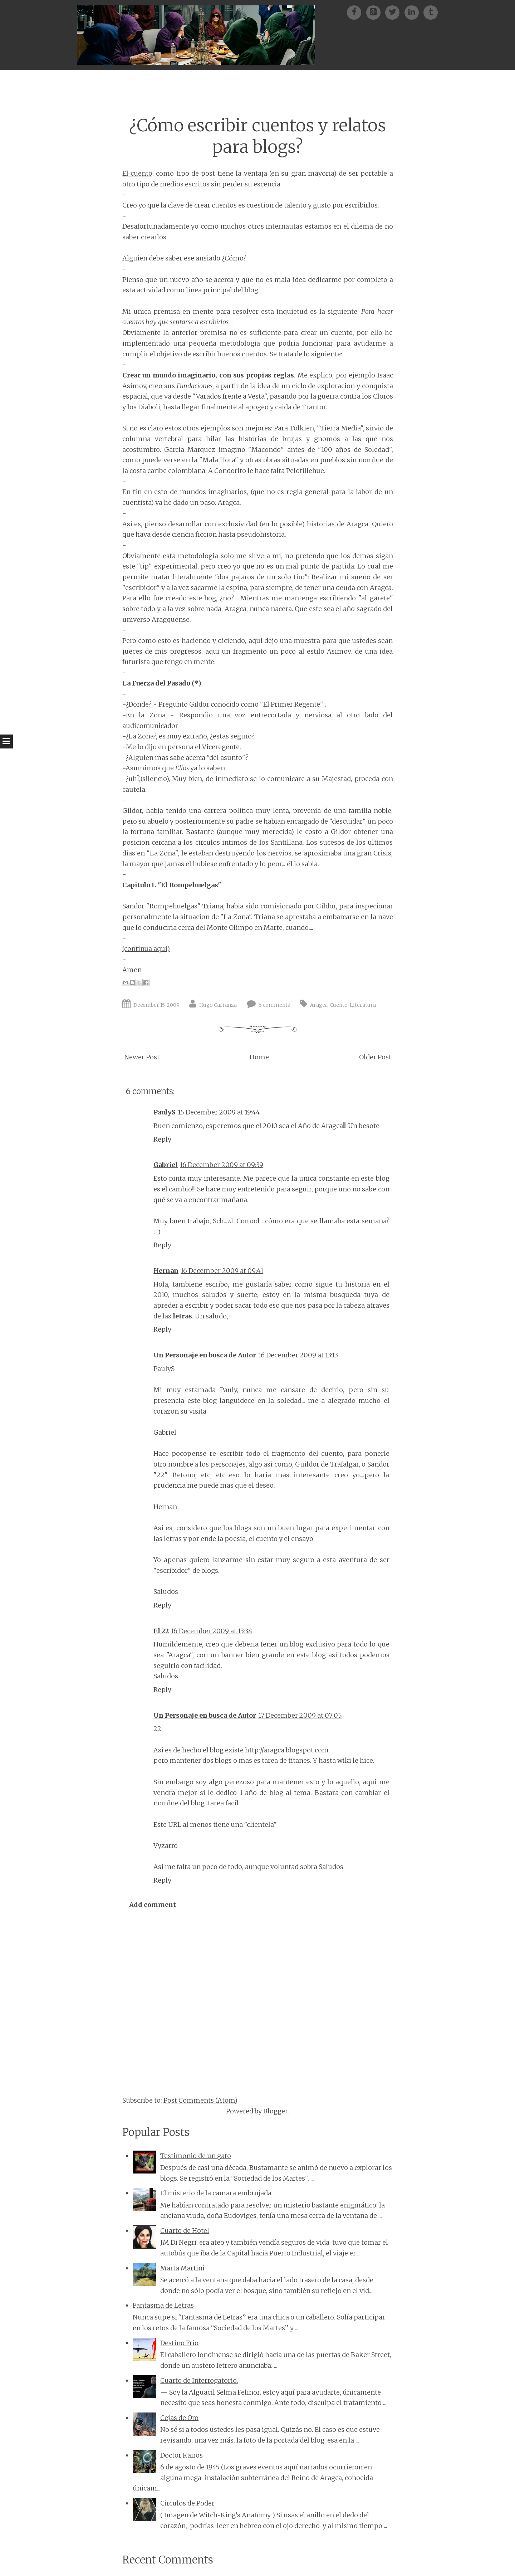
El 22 (161, 1631)
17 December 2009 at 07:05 (300, 1715)
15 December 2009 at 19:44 (219, 1112)
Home (259, 1057)
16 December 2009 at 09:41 (222, 1271)
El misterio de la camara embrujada (215, 2193)
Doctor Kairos (181, 2455)
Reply (162, 1139)
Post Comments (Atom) (200, 2100)
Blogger (275, 2111)
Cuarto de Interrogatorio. (199, 2380)
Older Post (375, 1057)
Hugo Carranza (218, 1005)
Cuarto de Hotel (184, 2230)
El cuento (137, 173)
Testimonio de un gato (195, 2156)
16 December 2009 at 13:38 (211, 1631)
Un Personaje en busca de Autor (204, 1355)
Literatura (363, 1005)
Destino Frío (179, 2343)
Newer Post (142, 1057)
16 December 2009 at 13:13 (298, 1355)
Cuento (339, 1005)
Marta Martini (182, 2268)
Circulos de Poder (187, 2503)
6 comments (274, 1005)
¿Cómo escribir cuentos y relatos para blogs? (257, 136)
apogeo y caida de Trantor (285, 407)
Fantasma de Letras (163, 2305)
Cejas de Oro (179, 2418)
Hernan (165, 1271)
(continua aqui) (146, 949)
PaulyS (164, 1112)
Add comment (152, 1905)
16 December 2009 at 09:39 (221, 1165)
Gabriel (165, 1165)
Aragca (319, 1005)
